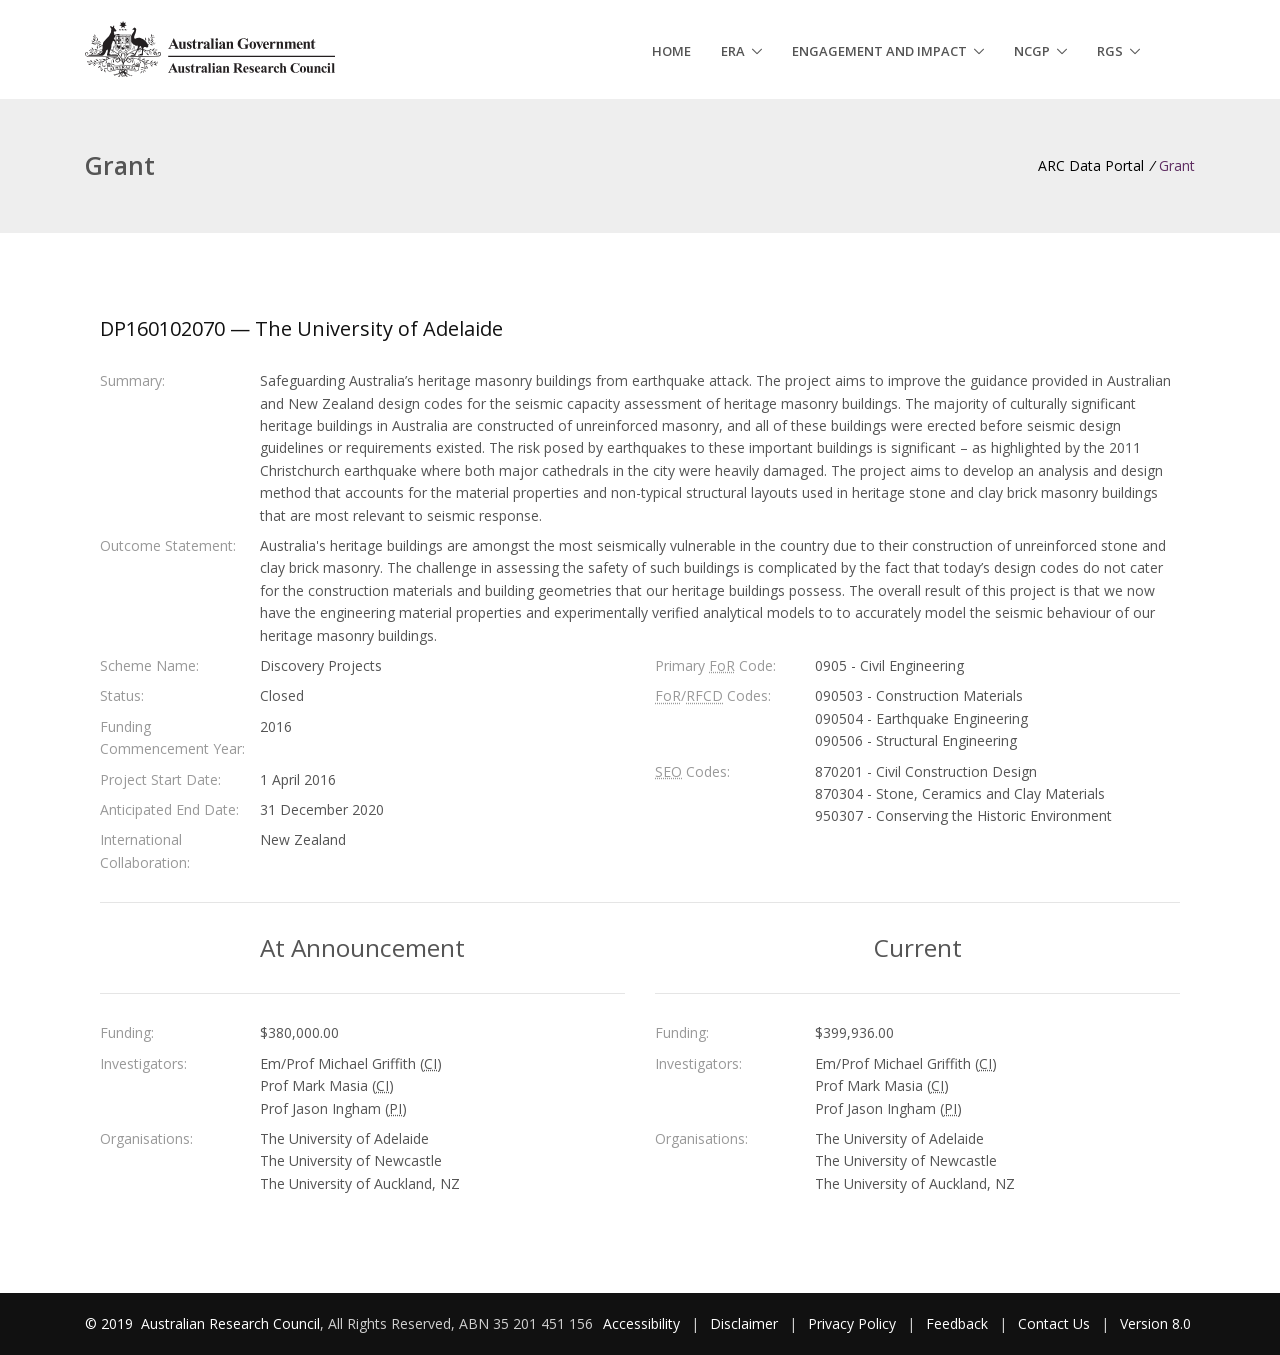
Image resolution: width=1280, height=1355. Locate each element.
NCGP (1032, 51)
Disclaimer (744, 1323)
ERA (733, 51)
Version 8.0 (1155, 1323)
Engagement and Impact (879, 51)
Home (671, 51)
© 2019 (111, 1323)
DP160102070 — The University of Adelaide (301, 328)
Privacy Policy (852, 1323)
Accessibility (641, 1323)
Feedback (957, 1323)
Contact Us (1054, 1323)
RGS (1110, 51)
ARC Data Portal (1091, 165)
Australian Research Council (230, 1323)
